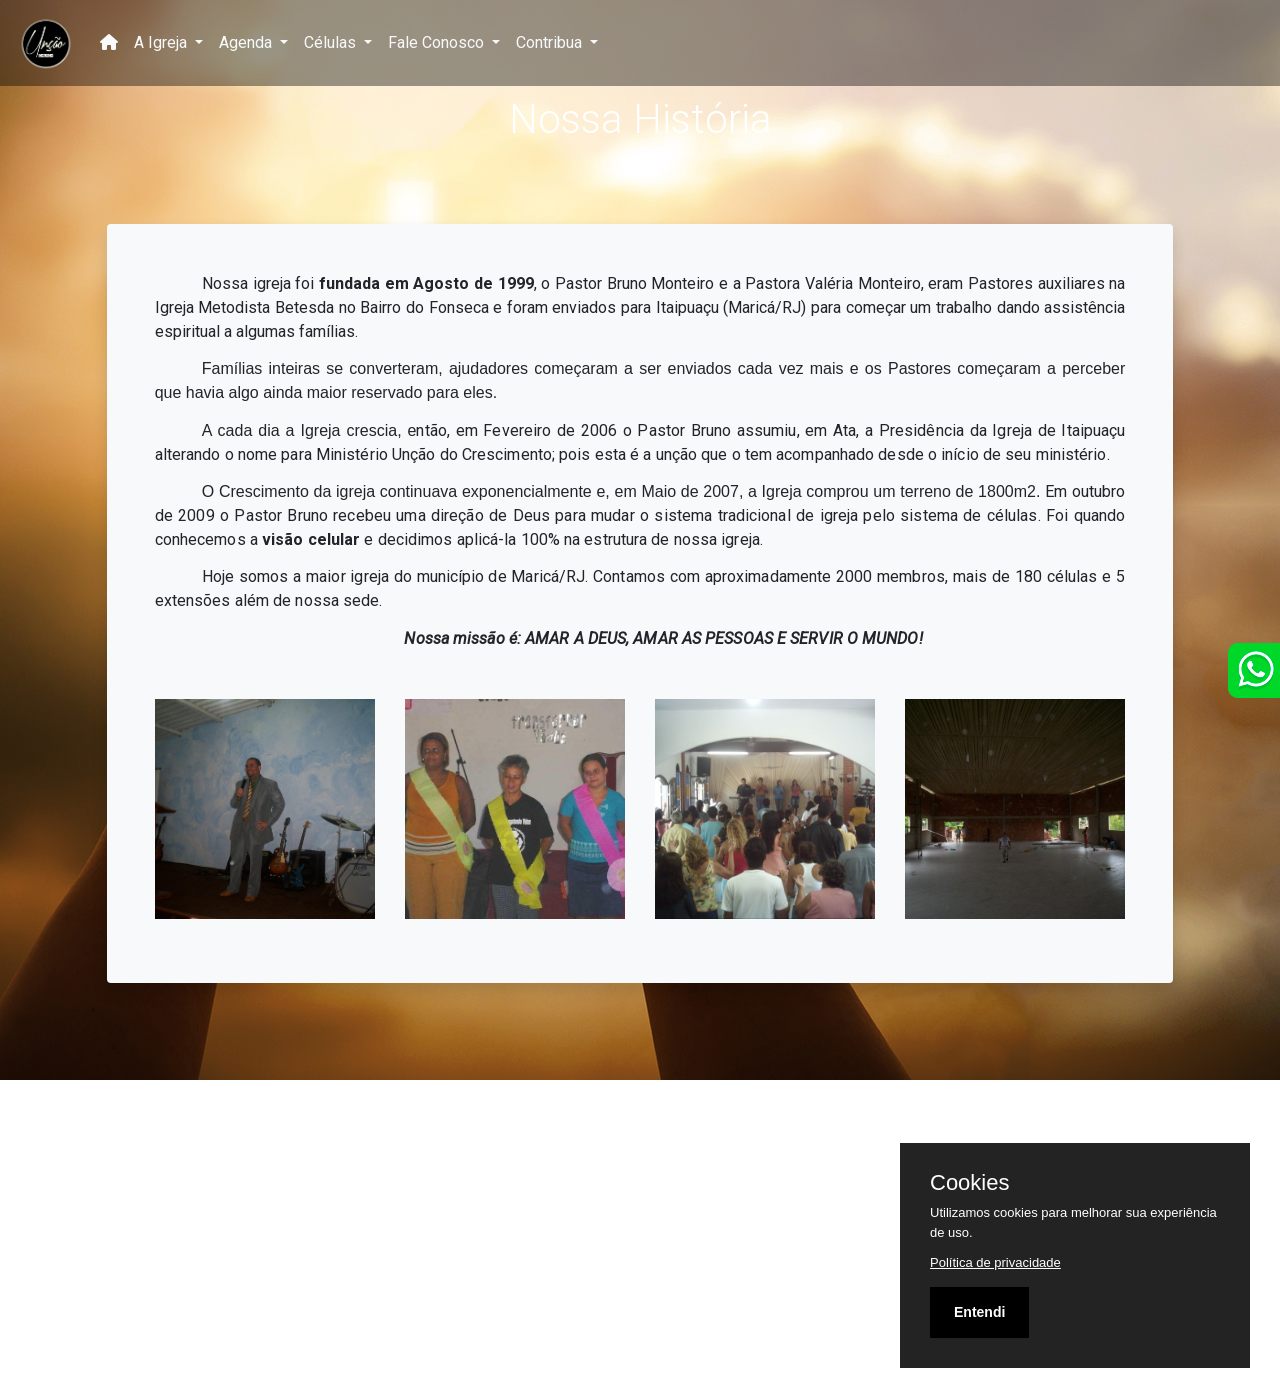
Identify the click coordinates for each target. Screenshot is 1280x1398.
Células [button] (332, 42)
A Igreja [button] (162, 42)
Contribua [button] (551, 42)
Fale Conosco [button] (438, 42)
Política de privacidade (995, 1262)
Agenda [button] (247, 42)
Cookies (969, 1183)
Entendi (979, 1312)
